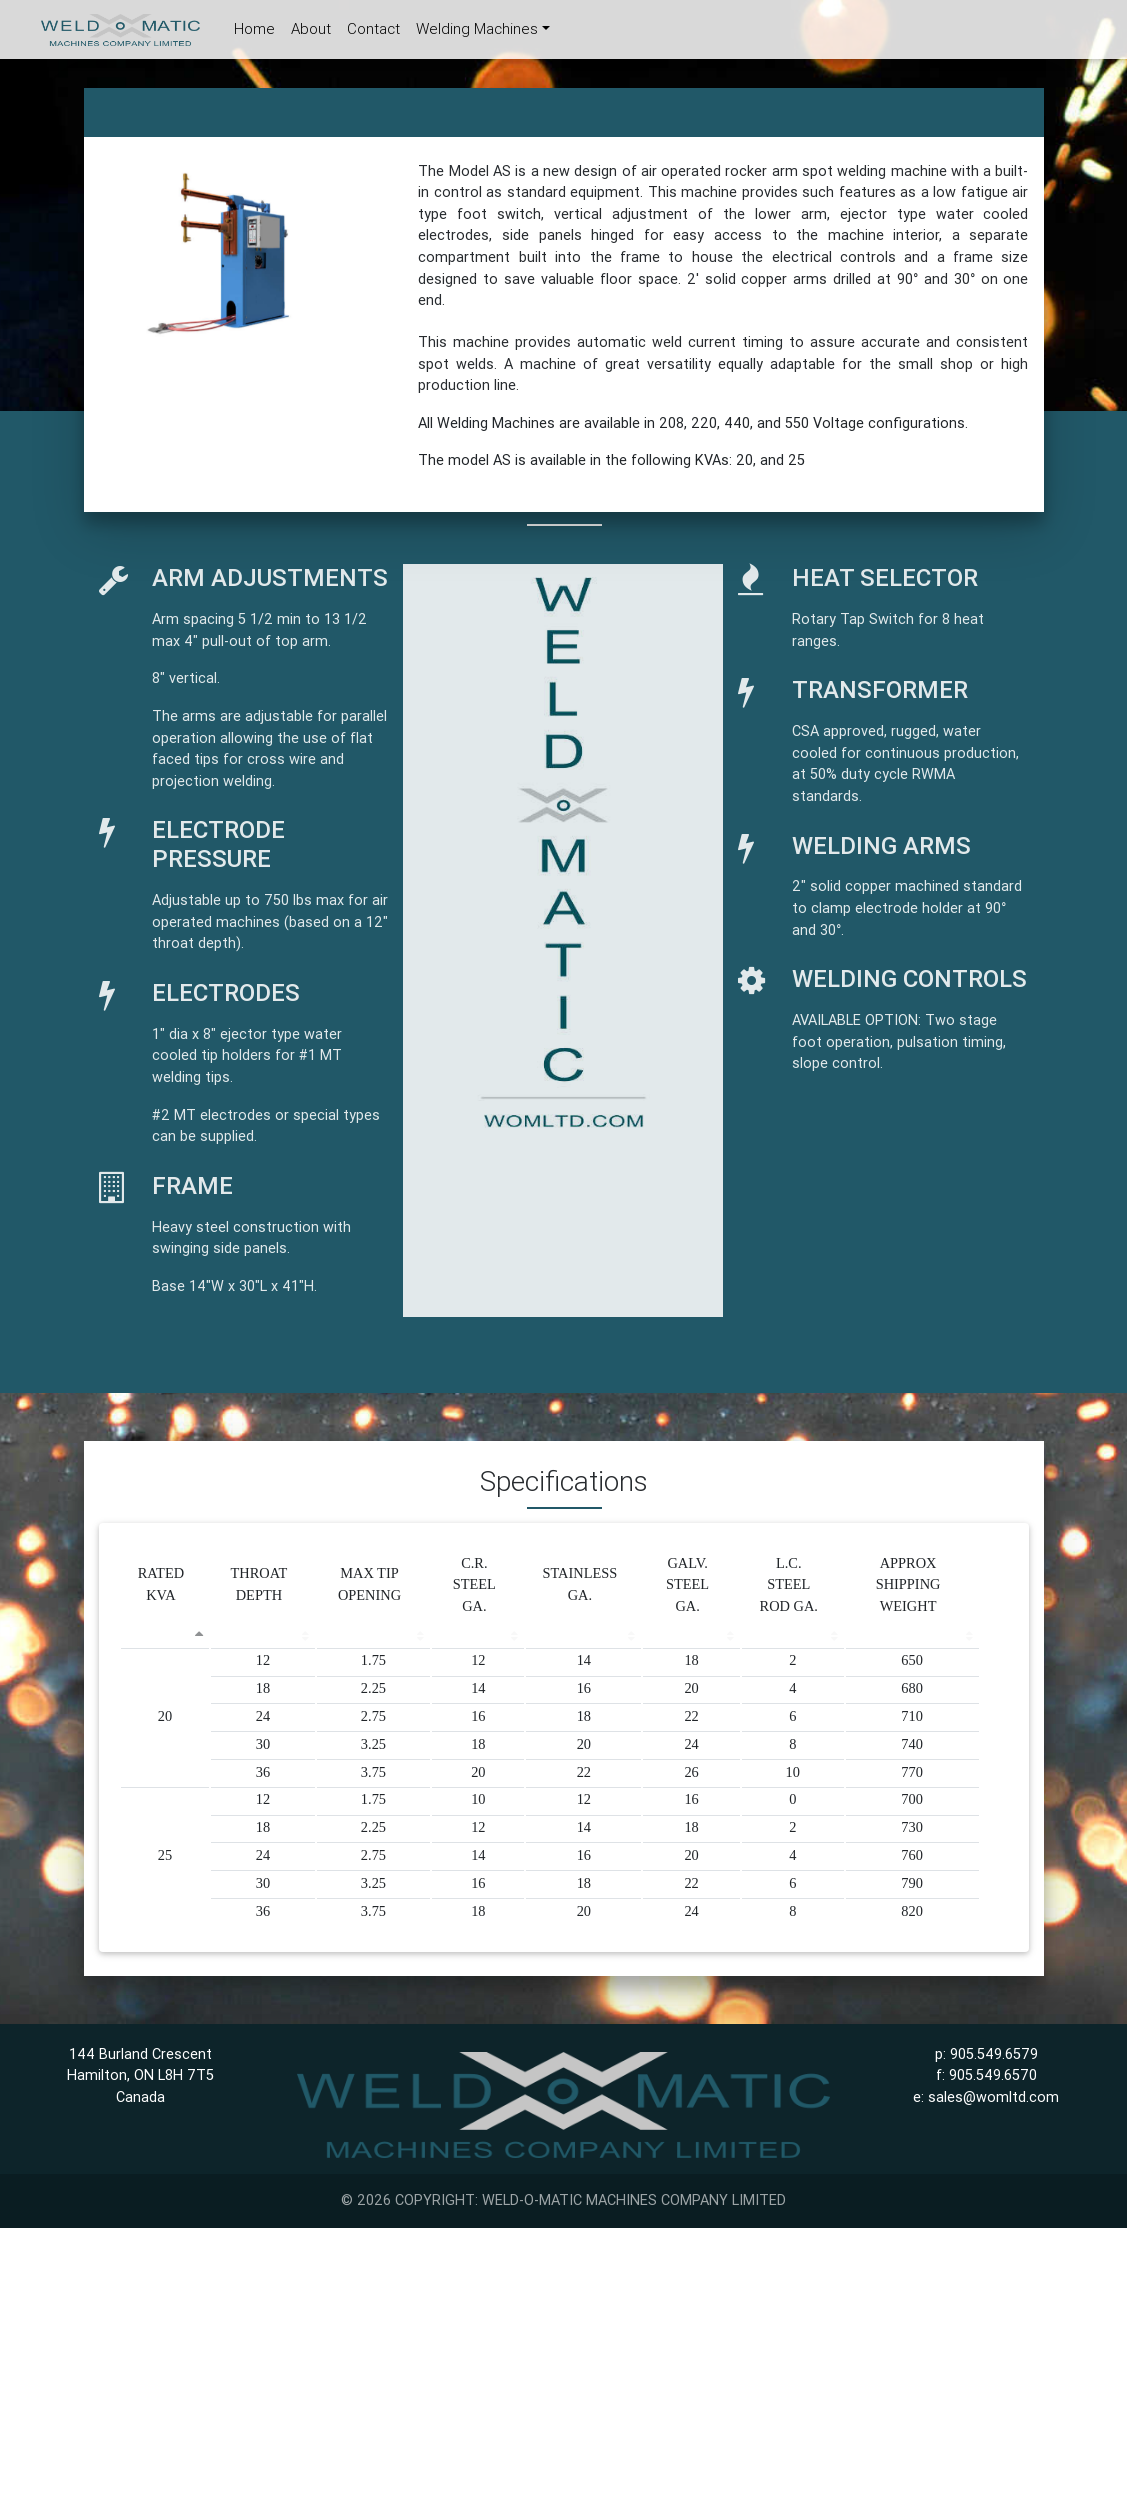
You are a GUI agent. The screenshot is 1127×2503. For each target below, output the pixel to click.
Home (258, 31)
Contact (373, 32)
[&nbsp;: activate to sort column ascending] (262, 1633)
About (311, 32)
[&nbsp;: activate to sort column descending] (165, 1633)
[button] (120, 293)
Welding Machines (477, 32)
